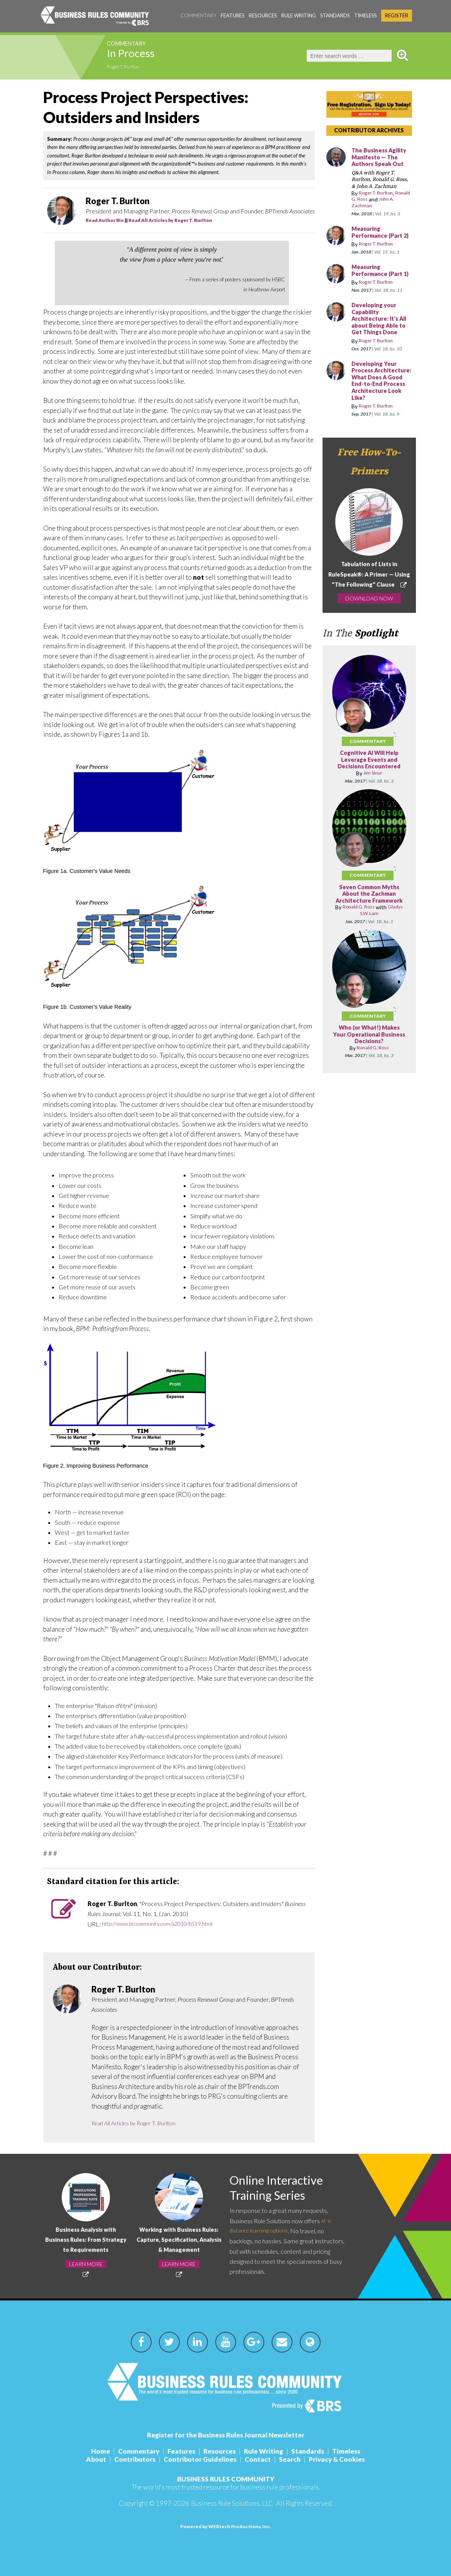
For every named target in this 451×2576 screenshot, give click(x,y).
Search (290, 2459)
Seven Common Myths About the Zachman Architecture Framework (369, 925)
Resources (263, 15)
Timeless (365, 15)
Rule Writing (298, 15)
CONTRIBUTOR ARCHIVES (369, 130)
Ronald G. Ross (369, 199)
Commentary (198, 15)
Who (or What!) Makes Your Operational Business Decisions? (369, 1069)
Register (396, 15)
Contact (258, 2459)
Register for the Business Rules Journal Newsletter (225, 2435)
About (96, 2459)
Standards (335, 15)
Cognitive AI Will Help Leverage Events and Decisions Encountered (369, 787)
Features (233, 15)
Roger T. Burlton (128, 67)
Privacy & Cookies (337, 2459)
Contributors (134, 2459)
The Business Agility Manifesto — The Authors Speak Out (381, 157)
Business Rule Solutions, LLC (232, 2503)
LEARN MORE (86, 2264)
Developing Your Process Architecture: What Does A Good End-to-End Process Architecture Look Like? (380, 405)
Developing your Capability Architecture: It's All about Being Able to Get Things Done (379, 336)
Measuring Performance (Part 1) (379, 281)
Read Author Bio (105, 220)
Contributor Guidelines (200, 2459)
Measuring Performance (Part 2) (379, 235)
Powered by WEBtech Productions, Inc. (225, 2526)
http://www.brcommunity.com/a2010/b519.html (165, 1924)
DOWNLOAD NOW (369, 631)
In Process (141, 55)
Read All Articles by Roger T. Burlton (170, 220)
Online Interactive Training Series (283, 2188)
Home (100, 2451)
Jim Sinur (372, 801)
